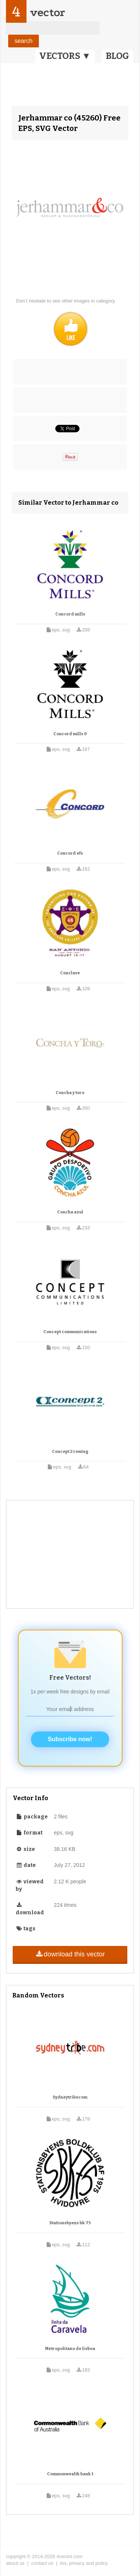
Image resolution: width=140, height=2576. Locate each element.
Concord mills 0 (70, 733)
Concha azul (70, 1212)
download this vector (70, 1954)
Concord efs (70, 853)
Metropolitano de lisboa (70, 2348)
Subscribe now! (70, 1739)
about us (15, 2563)
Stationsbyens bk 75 (70, 2223)
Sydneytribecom (70, 2097)
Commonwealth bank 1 (70, 2474)
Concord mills (70, 614)
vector (47, 12)
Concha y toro (70, 1092)
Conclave (70, 973)
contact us (42, 2563)
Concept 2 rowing (70, 1451)
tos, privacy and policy (84, 2563)
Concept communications (70, 1331)
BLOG (117, 56)
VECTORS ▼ (65, 56)
